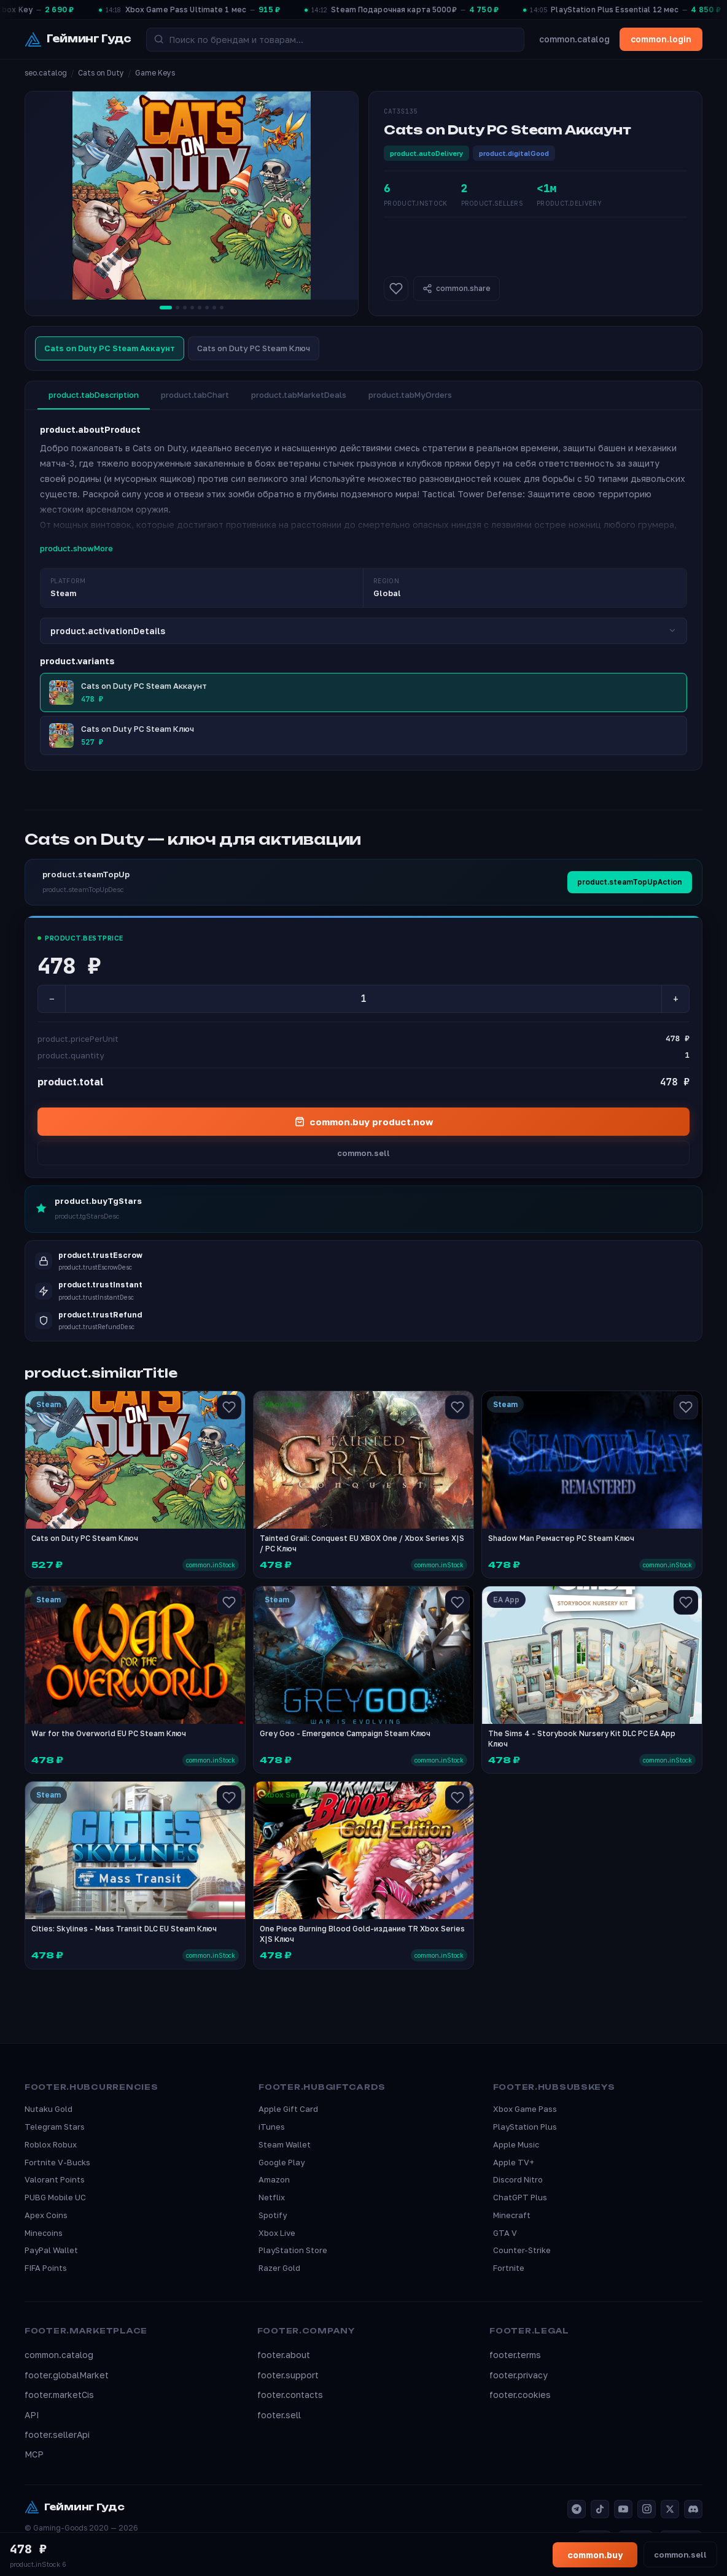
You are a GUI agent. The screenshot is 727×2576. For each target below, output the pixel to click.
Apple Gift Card (288, 2109)
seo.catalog (46, 72)
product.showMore (76, 548)
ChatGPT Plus (520, 2197)
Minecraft (512, 2215)
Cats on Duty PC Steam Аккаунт (109, 348)
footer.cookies (520, 2394)
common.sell (363, 1153)
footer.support (288, 2375)
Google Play (282, 2162)
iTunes (272, 2127)
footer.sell (279, 2415)
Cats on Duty (101, 72)
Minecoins (44, 2233)
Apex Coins (46, 2215)
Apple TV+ (513, 2162)
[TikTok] (600, 2509)
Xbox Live (277, 2233)
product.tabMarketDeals (298, 395)
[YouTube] (623, 2509)
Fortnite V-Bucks (57, 2162)
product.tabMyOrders (410, 395)
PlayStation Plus (525, 2127)
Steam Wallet (285, 2144)
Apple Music (516, 2144)
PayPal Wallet (51, 2250)
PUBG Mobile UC (55, 2197)
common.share (456, 288)
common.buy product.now (364, 1121)
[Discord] (693, 2509)
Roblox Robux (51, 2144)
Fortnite (508, 2268)
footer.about (283, 2354)
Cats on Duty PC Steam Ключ (253, 348)
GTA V (505, 2233)
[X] (670, 2509)
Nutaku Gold (48, 2109)
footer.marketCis (59, 2394)
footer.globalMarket (67, 2375)
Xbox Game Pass (525, 2109)
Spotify (273, 2215)
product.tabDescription (94, 395)
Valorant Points (55, 2179)
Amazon (274, 2179)
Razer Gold (279, 2268)
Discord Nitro (518, 2179)
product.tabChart (195, 395)
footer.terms (515, 2354)
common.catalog (574, 39)
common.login (661, 39)
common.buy (595, 2555)
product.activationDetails (363, 631)
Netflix (272, 2197)
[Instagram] (646, 2509)
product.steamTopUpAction (629, 881)
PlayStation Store (293, 2250)
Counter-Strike (522, 2250)
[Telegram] (576, 2509)
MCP (34, 2454)
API (32, 2415)
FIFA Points (46, 2268)
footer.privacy (518, 2375)
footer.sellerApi (57, 2434)
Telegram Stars (55, 2127)
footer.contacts (290, 2394)
